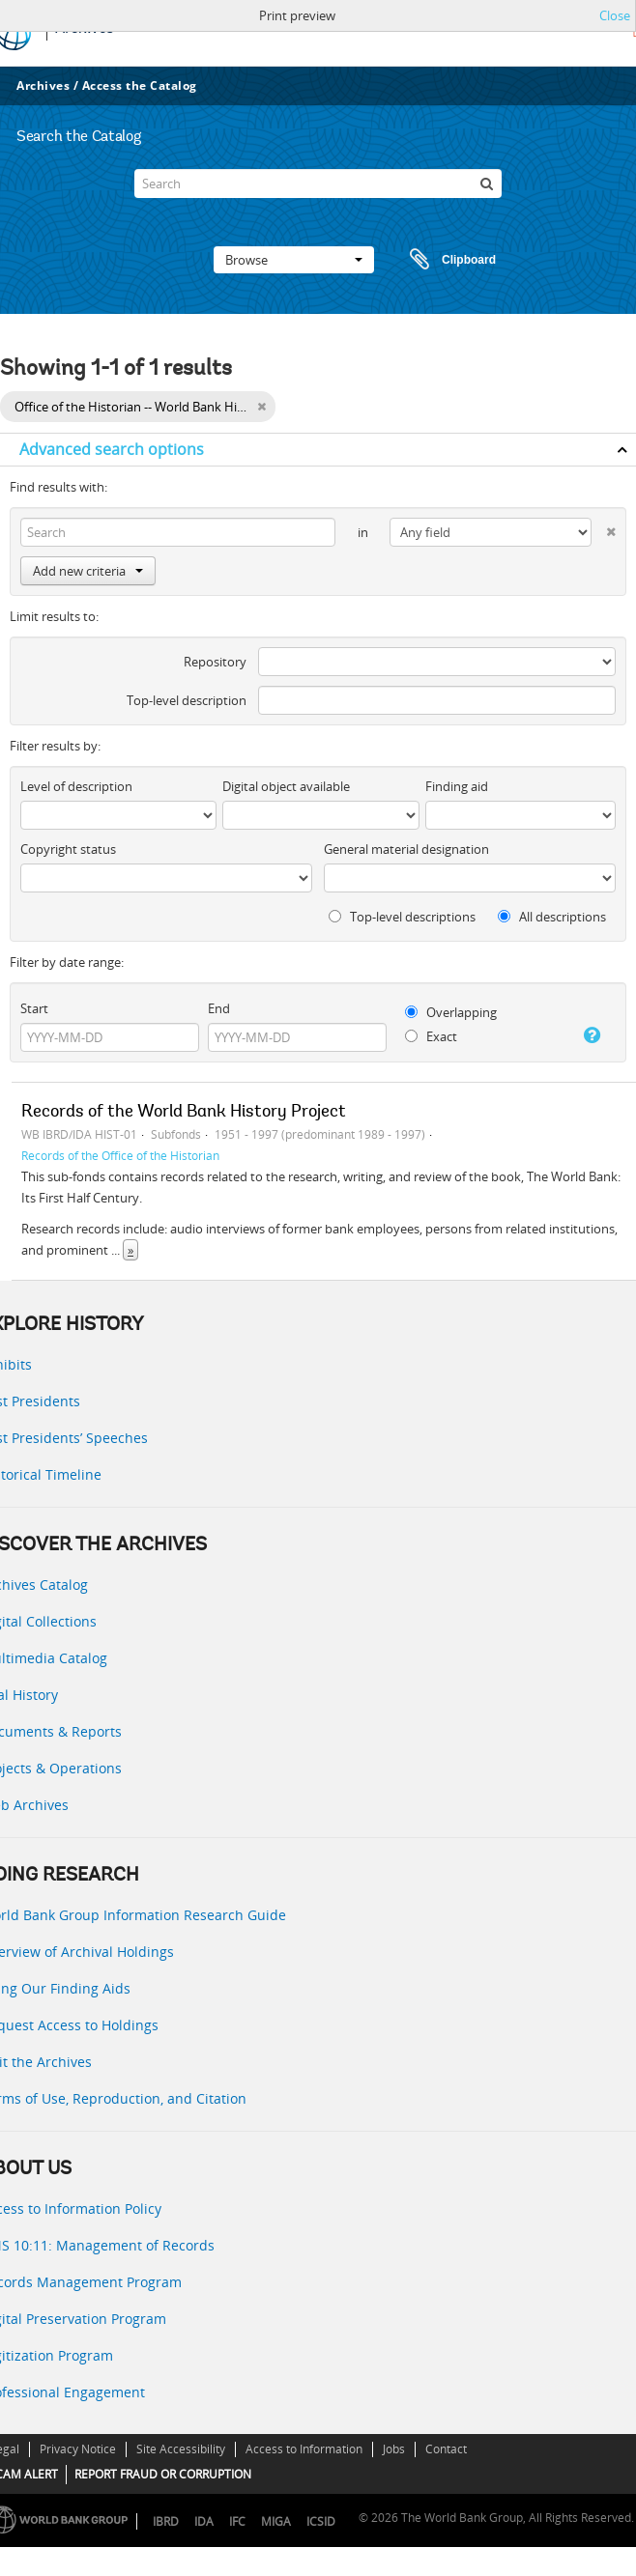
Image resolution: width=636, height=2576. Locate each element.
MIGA (276, 2521)
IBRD (166, 2521)
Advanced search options (111, 449)
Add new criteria (88, 571)
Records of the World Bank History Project (183, 1112)
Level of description (76, 786)
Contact (446, 2449)
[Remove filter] (261, 406)
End (219, 1008)
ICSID (320, 2521)
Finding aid (456, 786)
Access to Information (304, 2449)
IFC (237, 2521)
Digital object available (286, 786)
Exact (431, 1036)
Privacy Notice (78, 2449)
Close (614, 15)
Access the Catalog (139, 85)
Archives (43, 85)
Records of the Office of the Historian (120, 1155)
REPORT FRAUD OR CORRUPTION (162, 2474)
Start (34, 1008)
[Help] (589, 1035)
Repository (215, 661)
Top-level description (186, 700)
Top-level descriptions (402, 916)
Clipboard (444, 260)
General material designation (406, 849)
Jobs (394, 2449)
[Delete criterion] (604, 528)
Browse (293, 260)
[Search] (317, 183)
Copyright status (68, 849)
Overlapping (451, 1012)
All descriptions (552, 916)
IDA (204, 2521)
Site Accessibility (180, 2449)
